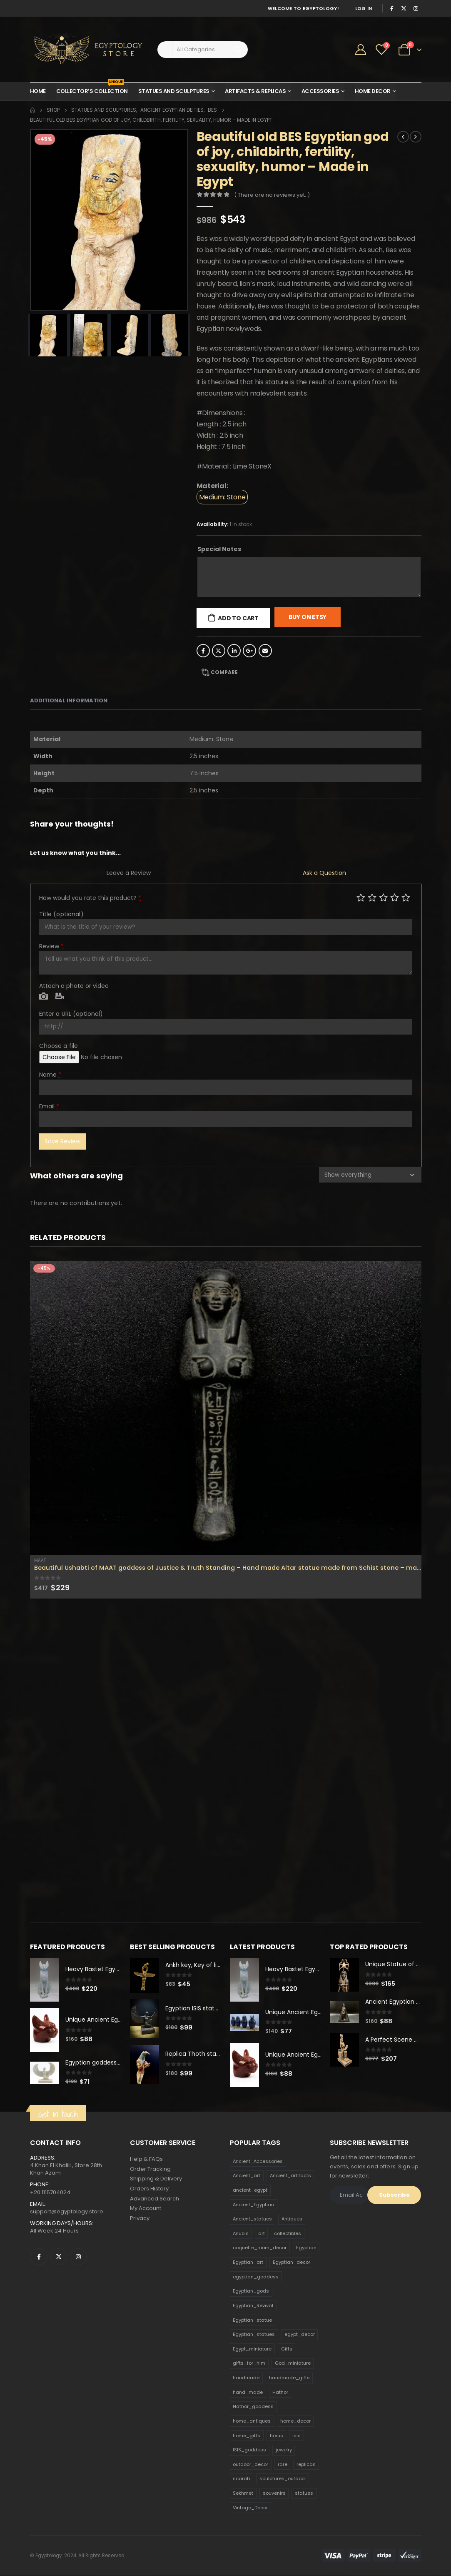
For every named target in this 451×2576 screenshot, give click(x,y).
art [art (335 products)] (261, 2233)
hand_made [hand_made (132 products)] (248, 2392)
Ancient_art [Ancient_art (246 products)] (246, 2176)
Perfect (405, 897)
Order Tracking (150, 2169)
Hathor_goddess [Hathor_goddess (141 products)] (253, 2406)
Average (383, 897)
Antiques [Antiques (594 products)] (292, 2219)
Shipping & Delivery (156, 2179)
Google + (249, 650)
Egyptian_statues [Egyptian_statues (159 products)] (254, 2334)
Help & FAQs (146, 2159)
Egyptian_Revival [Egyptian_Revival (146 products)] (253, 2306)
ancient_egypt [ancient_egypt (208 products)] (250, 2190)
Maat (40, 1560)
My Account (145, 2209)
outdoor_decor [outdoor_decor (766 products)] (250, 2464)
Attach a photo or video (74, 986)
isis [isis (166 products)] (296, 2436)
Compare (224, 672)
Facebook (203, 650)
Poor (360, 897)
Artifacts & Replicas (255, 91)
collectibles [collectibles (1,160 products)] (287, 2233)
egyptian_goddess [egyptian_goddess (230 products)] (256, 2277)
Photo (43, 996)
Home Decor (373, 91)
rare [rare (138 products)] (282, 2464)
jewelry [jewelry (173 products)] (284, 2450)
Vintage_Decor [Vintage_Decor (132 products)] (250, 2508)
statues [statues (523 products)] (304, 2493)
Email (265, 650)
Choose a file (58, 1046)
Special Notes (219, 549)
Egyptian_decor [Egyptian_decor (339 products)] (291, 2262)
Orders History (149, 2189)
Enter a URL (71, 1014)
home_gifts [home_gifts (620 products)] (246, 2436)
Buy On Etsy (308, 617)
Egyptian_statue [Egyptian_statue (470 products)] (252, 2320)
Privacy (140, 2219)
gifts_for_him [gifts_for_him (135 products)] (249, 2363)
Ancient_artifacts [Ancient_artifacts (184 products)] (290, 2176)
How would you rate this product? (90, 898)
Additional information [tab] (68, 700)
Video (59, 996)
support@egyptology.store (66, 2212)
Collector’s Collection (92, 89)
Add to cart (238, 618)
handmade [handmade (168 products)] (246, 2378)
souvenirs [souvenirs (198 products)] (274, 2493)
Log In (363, 8)
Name (50, 1074)
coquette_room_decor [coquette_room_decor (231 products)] (260, 2248)
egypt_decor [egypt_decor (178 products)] (299, 2334)
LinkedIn (234, 650)
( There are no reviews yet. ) (272, 195)
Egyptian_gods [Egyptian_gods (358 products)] (251, 2291)
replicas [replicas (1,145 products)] (306, 2464)
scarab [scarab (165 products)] (241, 2479)
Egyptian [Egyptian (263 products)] (306, 2248)
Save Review (62, 1141)
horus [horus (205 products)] (276, 2436)
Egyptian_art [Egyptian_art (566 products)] (248, 2262)
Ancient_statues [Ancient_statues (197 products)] (252, 2219)
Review (51, 946)
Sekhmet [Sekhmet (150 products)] (243, 2493)
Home (38, 91)
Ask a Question (324, 873)
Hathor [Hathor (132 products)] (280, 2392)
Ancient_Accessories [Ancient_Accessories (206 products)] (258, 2161)
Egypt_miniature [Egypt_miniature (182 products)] (252, 2349)
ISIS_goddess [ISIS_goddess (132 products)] (249, 2450)
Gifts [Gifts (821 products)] (286, 2349)
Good (394, 897)
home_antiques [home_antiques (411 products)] (252, 2421)
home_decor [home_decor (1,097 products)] (295, 2421)
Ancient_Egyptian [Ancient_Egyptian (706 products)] (253, 2205)
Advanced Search (154, 2199)
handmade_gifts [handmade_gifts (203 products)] (289, 2378)
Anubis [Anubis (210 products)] (241, 2233)
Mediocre (372, 897)
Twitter (218, 650)
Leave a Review (129, 873)
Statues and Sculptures (173, 91)
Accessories (320, 91)
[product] (225, 1408)
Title (61, 914)
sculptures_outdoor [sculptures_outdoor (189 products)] (282, 2479)
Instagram (78, 2257)
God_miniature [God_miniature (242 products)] (293, 2363)
